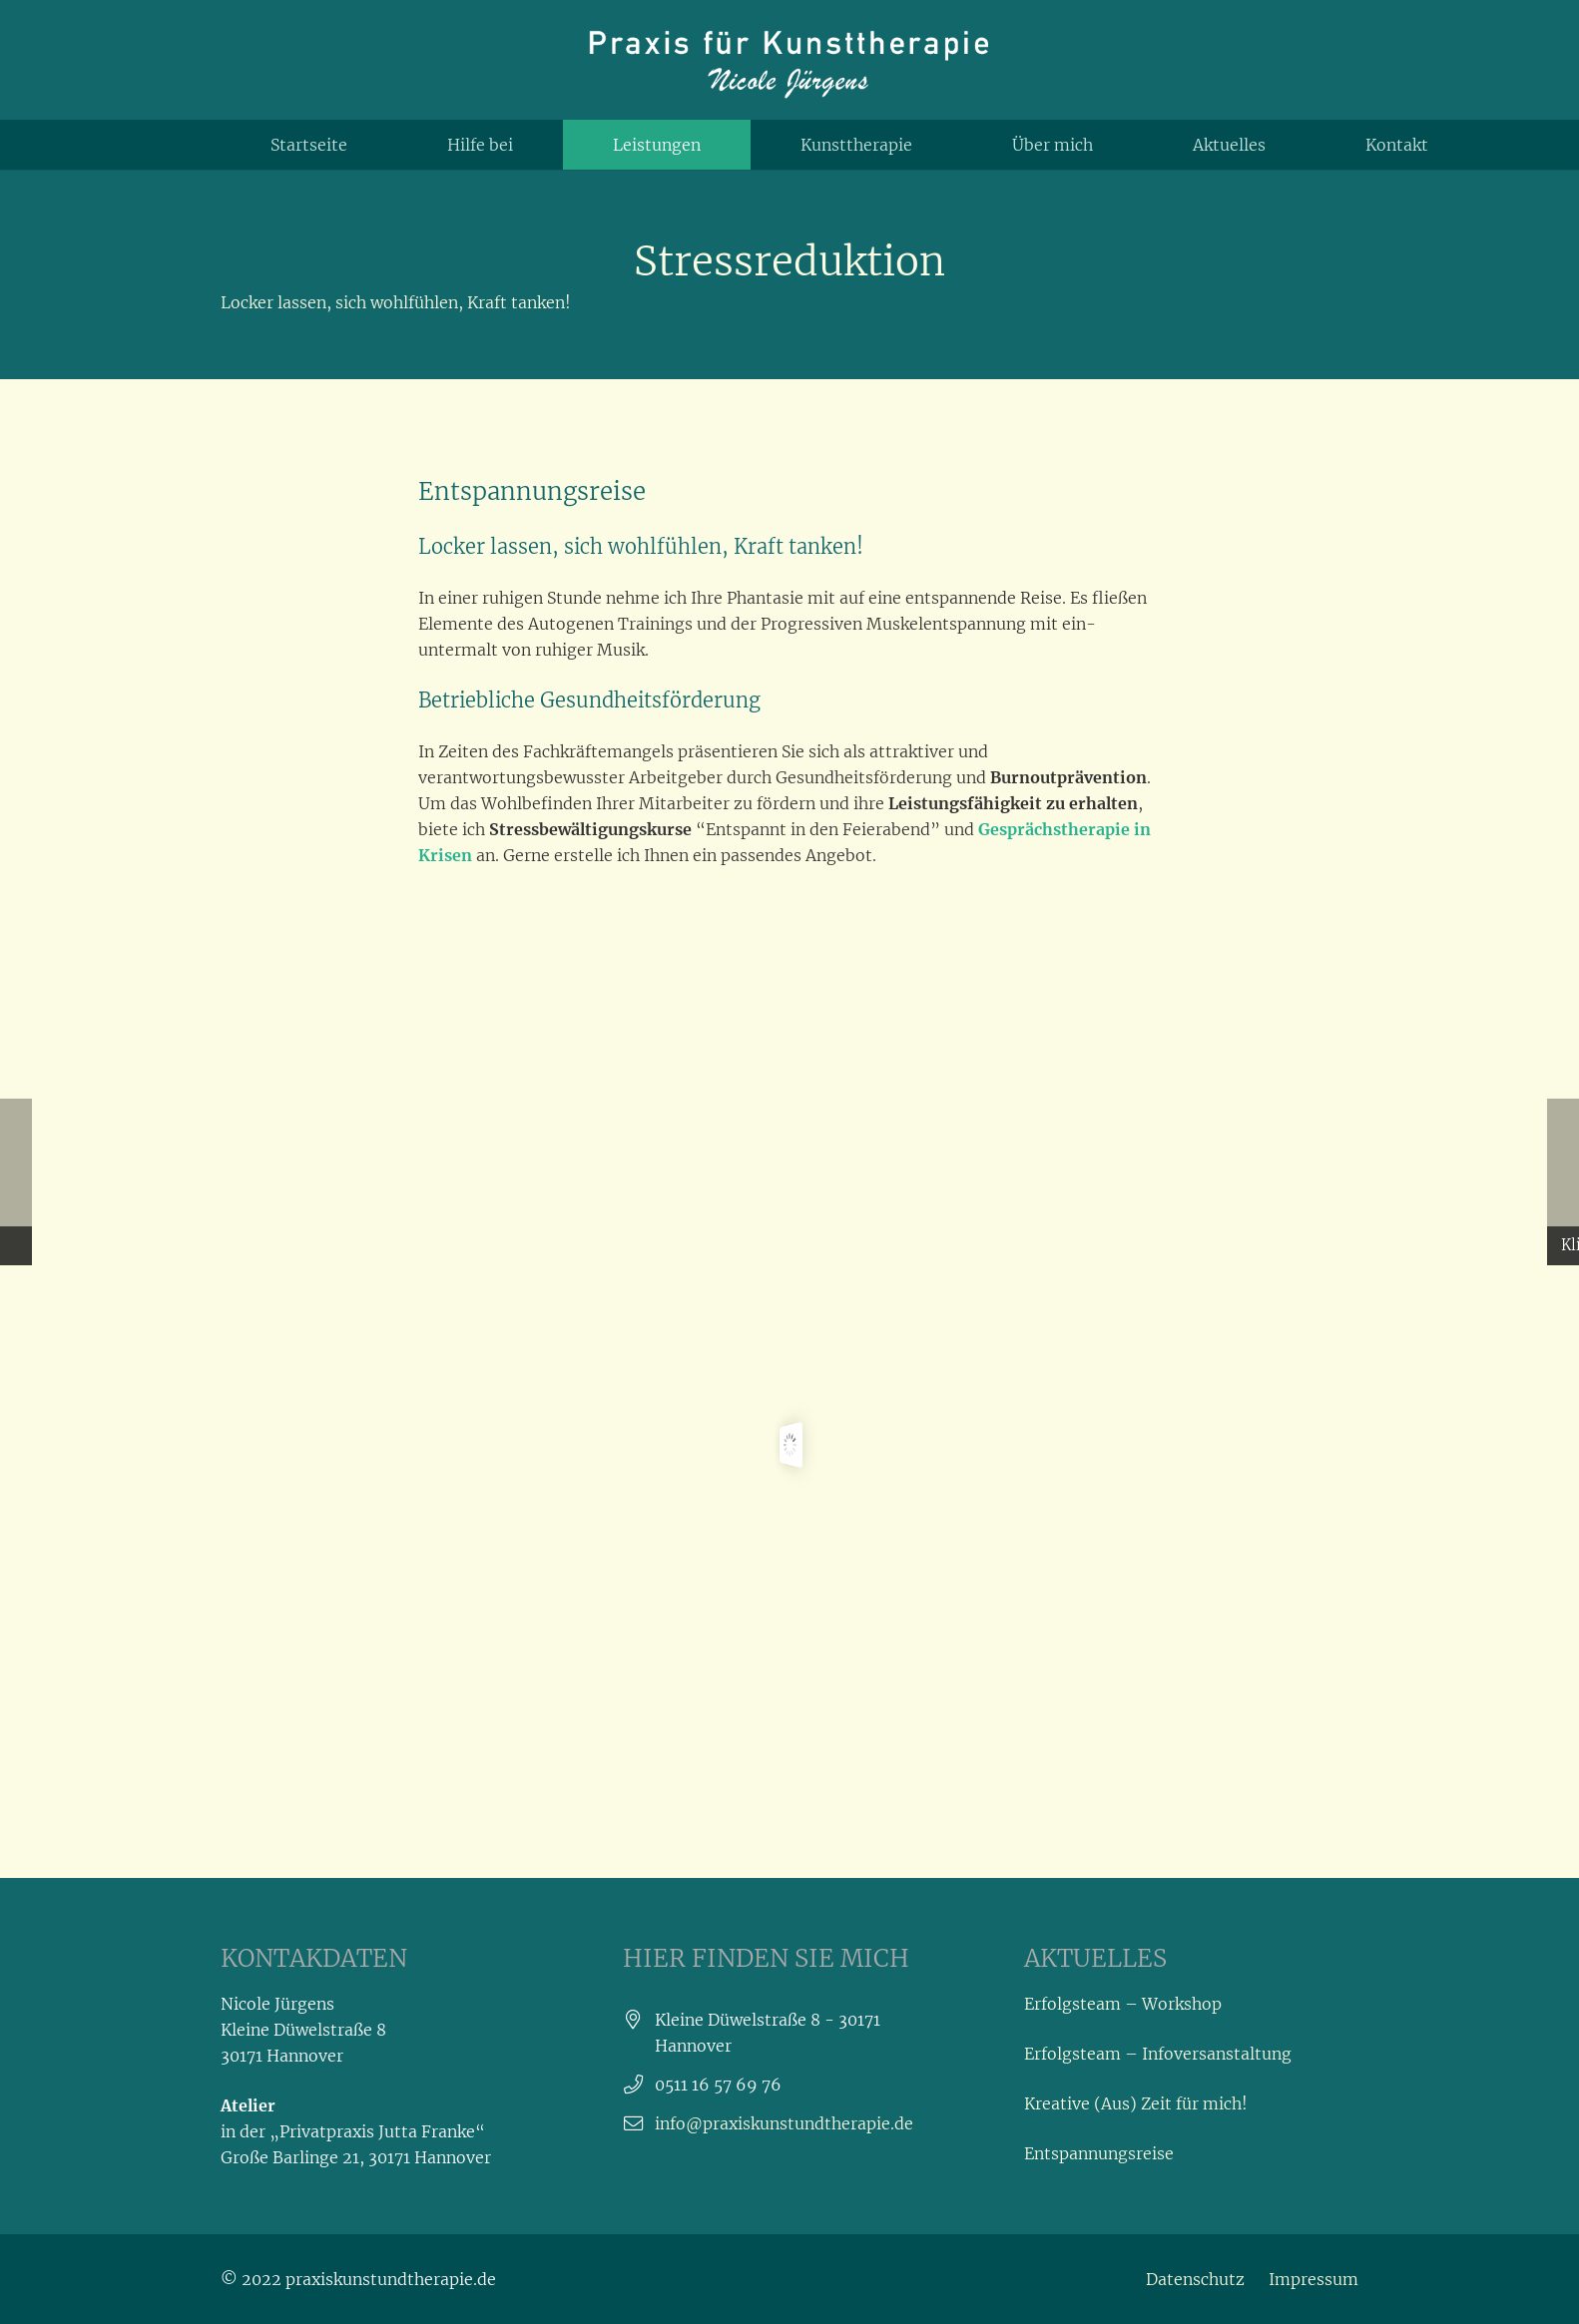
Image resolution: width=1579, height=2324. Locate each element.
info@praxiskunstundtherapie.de (784, 2123)
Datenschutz (1195, 2279)
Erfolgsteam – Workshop (1123, 2004)
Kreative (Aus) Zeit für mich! (1136, 2103)
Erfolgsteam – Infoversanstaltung (1158, 2054)
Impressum (1313, 2279)
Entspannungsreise (1099, 2153)
